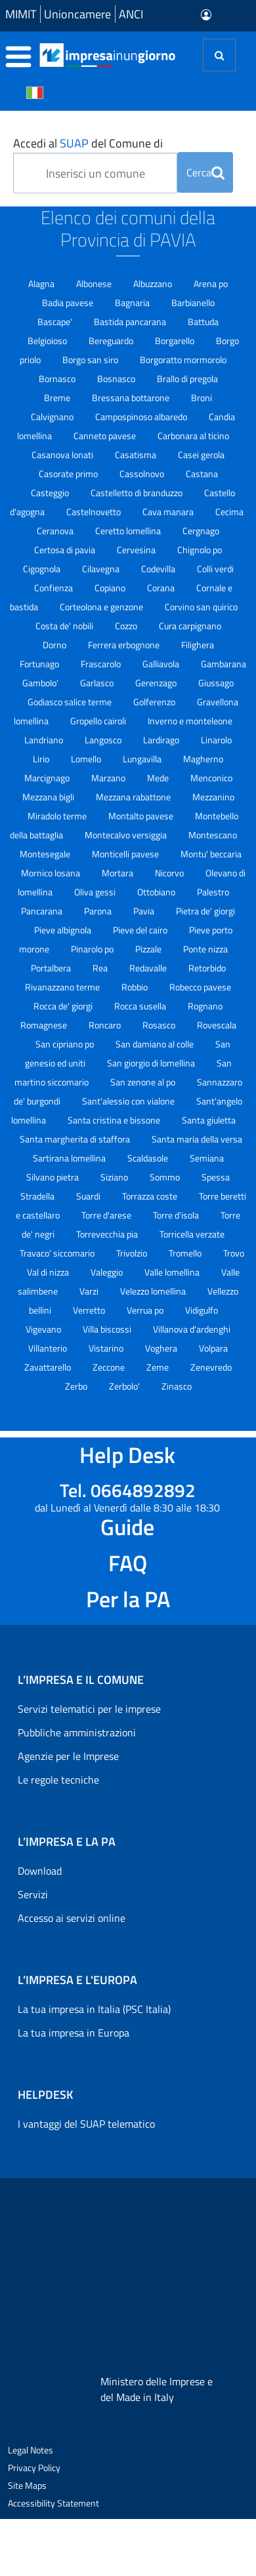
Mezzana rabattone (134, 797)
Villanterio (48, 1348)
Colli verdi (215, 569)
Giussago (216, 683)
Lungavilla (143, 759)
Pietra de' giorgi (205, 911)
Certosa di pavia (65, 549)
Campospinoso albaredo (142, 416)
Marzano (109, 778)
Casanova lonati (63, 454)
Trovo (233, 1253)
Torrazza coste (150, 1196)
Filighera (197, 645)
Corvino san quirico (201, 607)
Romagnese (44, 1025)
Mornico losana (51, 873)
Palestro (213, 892)
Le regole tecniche (58, 1779)
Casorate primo (69, 473)
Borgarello (175, 340)
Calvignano (53, 416)
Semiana (207, 1158)
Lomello (87, 759)
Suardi (89, 1196)
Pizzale (149, 949)
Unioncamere (77, 14)
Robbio (135, 987)
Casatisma (136, 454)
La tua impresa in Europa (73, 2032)
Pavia (144, 911)
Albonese (95, 283)
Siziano (115, 1177)
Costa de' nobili (65, 626)
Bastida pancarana (131, 321)
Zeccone (110, 1367)
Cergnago (200, 530)
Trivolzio (132, 1253)
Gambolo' (41, 683)
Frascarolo (102, 664)
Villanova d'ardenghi (191, 1329)
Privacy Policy (34, 2467)
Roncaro (106, 1025)
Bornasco (58, 378)
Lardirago (162, 740)
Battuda (203, 321)
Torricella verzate (192, 1234)
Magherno (203, 759)
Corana (162, 588)
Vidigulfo (201, 1310)
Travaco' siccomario (58, 1253)
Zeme (158, 1367)
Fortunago (40, 664)
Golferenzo (155, 702)
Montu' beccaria (211, 854)
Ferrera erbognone (124, 645)
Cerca (205, 172)
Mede (159, 778)
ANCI (131, 14)
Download (40, 1871)
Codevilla (159, 569)
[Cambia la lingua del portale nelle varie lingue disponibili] (35, 91)
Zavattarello (48, 1367)
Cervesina (137, 549)
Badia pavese (68, 302)
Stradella (38, 1196)
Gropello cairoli (99, 721)
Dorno (55, 645)
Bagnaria (133, 302)
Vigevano (44, 1329)
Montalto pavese (141, 816)
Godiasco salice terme (71, 702)
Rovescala (216, 1025)
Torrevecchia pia (108, 1234)
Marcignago (48, 778)
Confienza (54, 588)
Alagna (42, 283)
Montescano (212, 835)
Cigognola (42, 569)
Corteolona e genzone (102, 607)
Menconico (211, 778)
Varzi (89, 1291)
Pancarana (42, 911)
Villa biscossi (108, 1329)
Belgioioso (48, 340)
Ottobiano (157, 892)
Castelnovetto (94, 511)
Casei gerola (201, 454)
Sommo (166, 1177)
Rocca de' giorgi (64, 1006)
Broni (201, 397)
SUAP (74, 143)
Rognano (205, 1006)
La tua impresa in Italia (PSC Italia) (94, 2009)
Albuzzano (153, 283)
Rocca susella (141, 1006)
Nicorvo (170, 873)
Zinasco (176, 1386)
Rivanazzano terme (63, 987)
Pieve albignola (63, 930)
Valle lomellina (173, 1272)
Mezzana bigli (49, 797)
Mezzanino (213, 797)
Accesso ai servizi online (71, 1918)
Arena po (211, 283)
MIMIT (20, 14)
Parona (99, 911)
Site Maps (27, 2485)
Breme (58, 397)
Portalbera (52, 968)
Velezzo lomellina (154, 1291)
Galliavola (161, 664)
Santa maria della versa (197, 1139)
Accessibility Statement (53, 2503)
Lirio (42, 759)
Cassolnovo (142, 473)
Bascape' (55, 321)
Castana (202, 473)
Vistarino (107, 1348)
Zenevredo (211, 1367)
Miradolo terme (58, 816)
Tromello (186, 1253)
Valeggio (108, 1272)
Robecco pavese (200, 987)
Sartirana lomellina (70, 1158)
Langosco (104, 740)
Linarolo (216, 740)
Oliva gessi (95, 892)
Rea (101, 968)
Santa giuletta (209, 1120)
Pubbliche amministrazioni (77, 1732)
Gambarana (223, 664)
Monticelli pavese (126, 854)
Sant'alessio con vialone (129, 1101)
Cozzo (127, 626)
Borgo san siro (91, 359)
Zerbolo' (125, 1386)
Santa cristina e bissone (115, 1120)
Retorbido (207, 968)
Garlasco (98, 683)
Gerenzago (157, 683)
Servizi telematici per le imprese (89, 1709)
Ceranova (56, 530)
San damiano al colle (156, 1044)
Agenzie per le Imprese (68, 1756)
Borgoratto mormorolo (183, 359)
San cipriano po (65, 1044)
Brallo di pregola (187, 378)
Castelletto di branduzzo (137, 492)
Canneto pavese (106, 435)
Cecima (229, 511)
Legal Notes (30, 2450)
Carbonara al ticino (193, 435)
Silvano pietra (53, 1177)
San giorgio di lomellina (152, 1063)
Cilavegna (101, 569)
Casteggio (51, 492)
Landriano (44, 740)
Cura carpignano (190, 626)
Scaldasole (148, 1158)
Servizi (33, 1894)
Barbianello (193, 302)
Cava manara (169, 511)
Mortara (118, 873)
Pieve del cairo (141, 930)
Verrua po (146, 1310)
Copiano (111, 588)
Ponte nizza (205, 949)
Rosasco (159, 1025)
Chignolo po (199, 549)
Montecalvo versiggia (127, 835)
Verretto (90, 1310)
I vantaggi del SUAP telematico (86, 2124)
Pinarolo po (93, 949)
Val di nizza (49, 1272)
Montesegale (46, 854)
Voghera (162, 1348)
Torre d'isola (177, 1215)
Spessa (216, 1177)
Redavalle (149, 968)
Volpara (213, 1348)
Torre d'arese (107, 1215)
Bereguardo (112, 340)
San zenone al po (143, 1082)
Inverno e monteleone (190, 721)
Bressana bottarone (131, 397)
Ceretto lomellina (129, 530)
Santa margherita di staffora (76, 1139)
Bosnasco (117, 378)
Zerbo (77, 1386)
